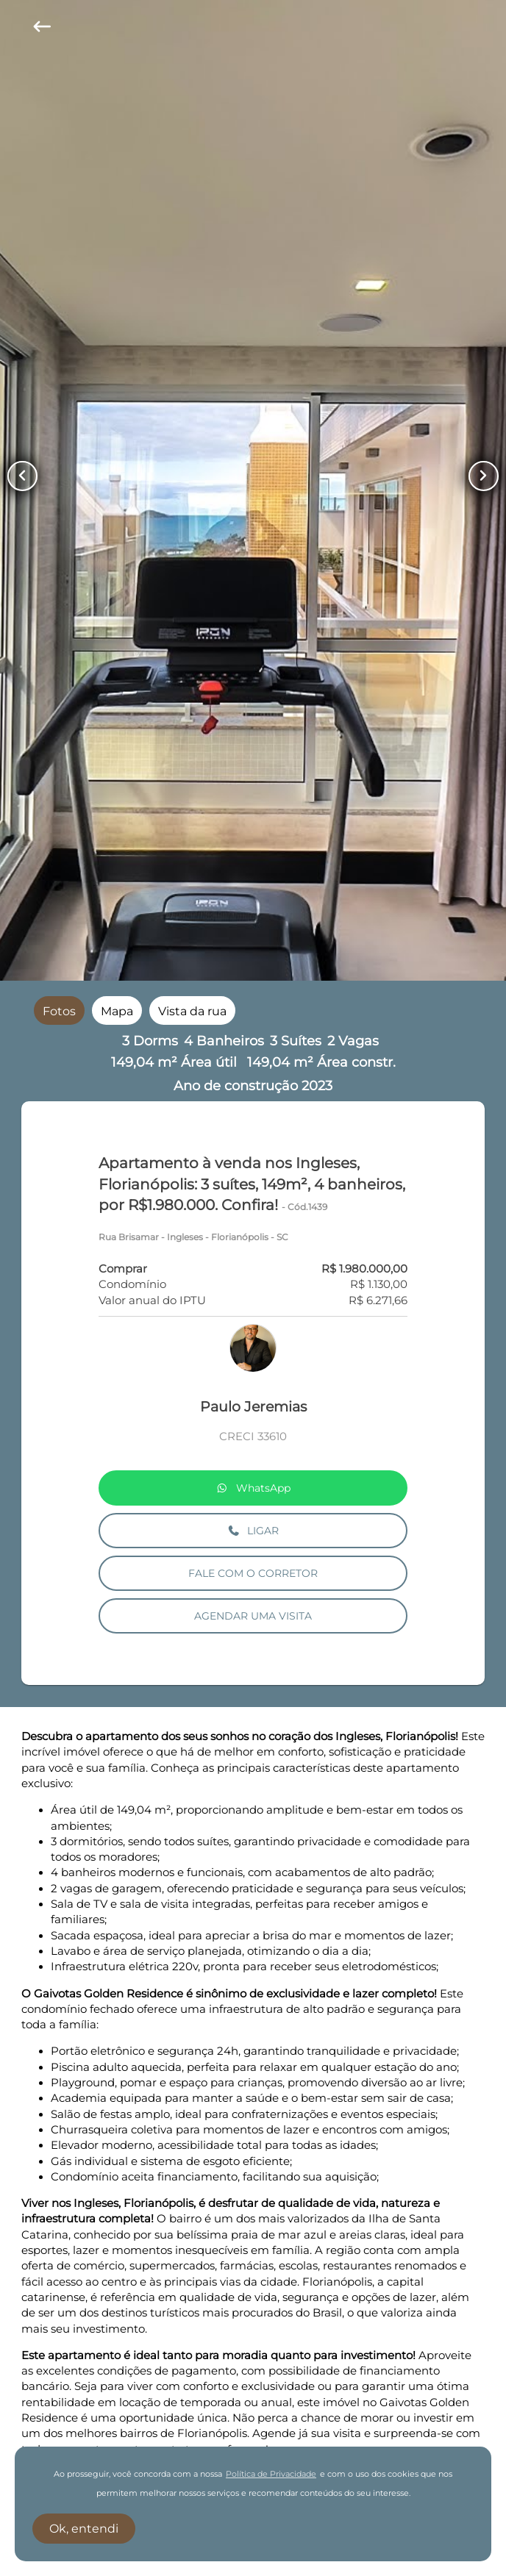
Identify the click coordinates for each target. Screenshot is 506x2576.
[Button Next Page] (483, 476)
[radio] (59, 1010)
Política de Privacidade (271, 2474)
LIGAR (253, 1530)
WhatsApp (253, 1488)
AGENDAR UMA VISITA (253, 1615)
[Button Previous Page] (22, 476)
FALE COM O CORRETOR (253, 1573)
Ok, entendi (83, 2529)
